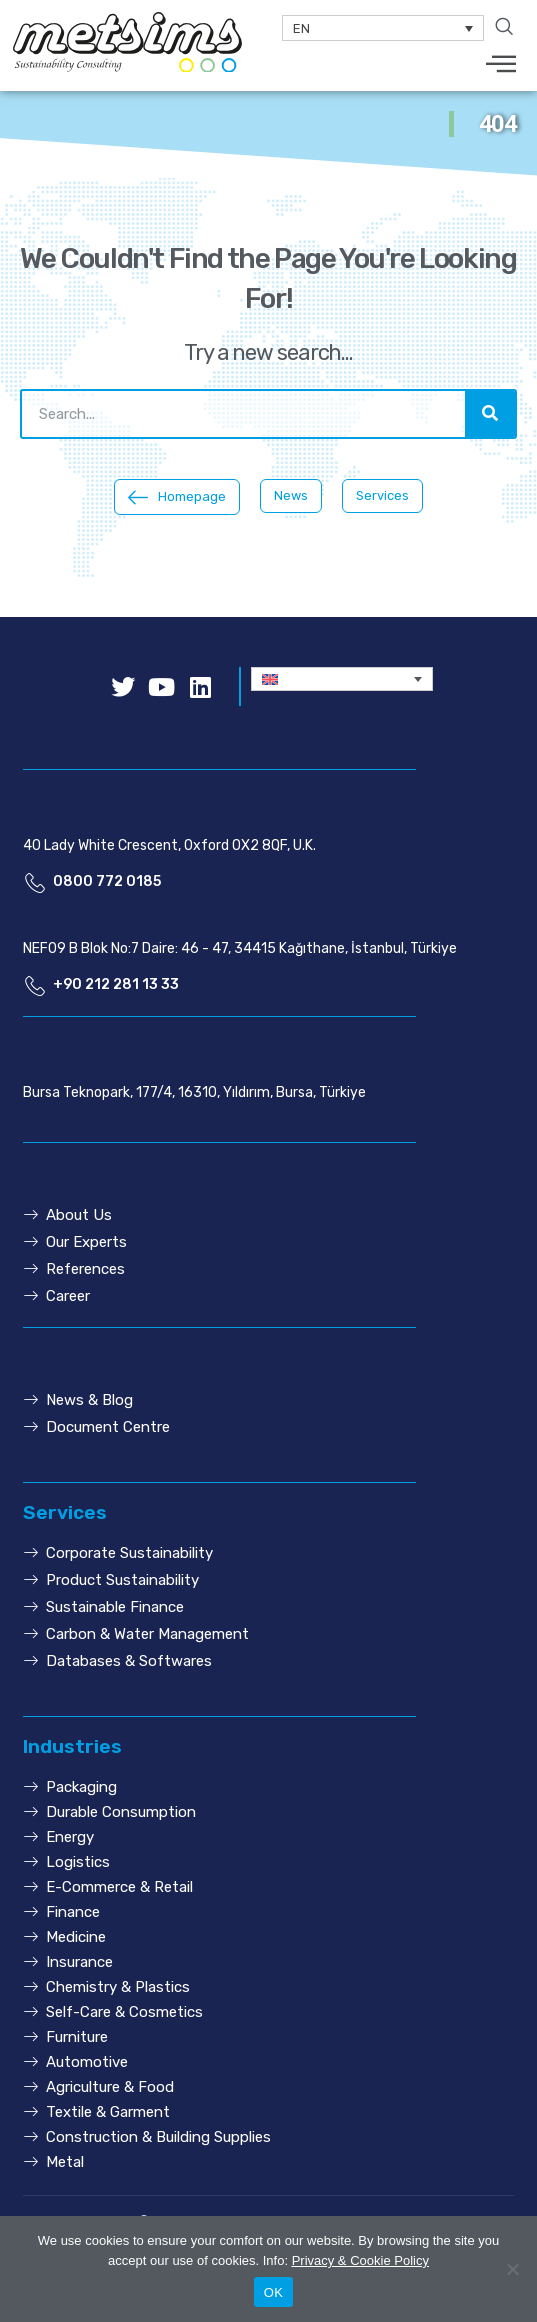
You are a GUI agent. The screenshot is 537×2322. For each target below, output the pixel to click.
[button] (177, 497)
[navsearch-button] (504, 28)
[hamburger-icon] (501, 65)
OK (273, 2292)
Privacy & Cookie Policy (360, 2260)
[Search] (490, 414)
